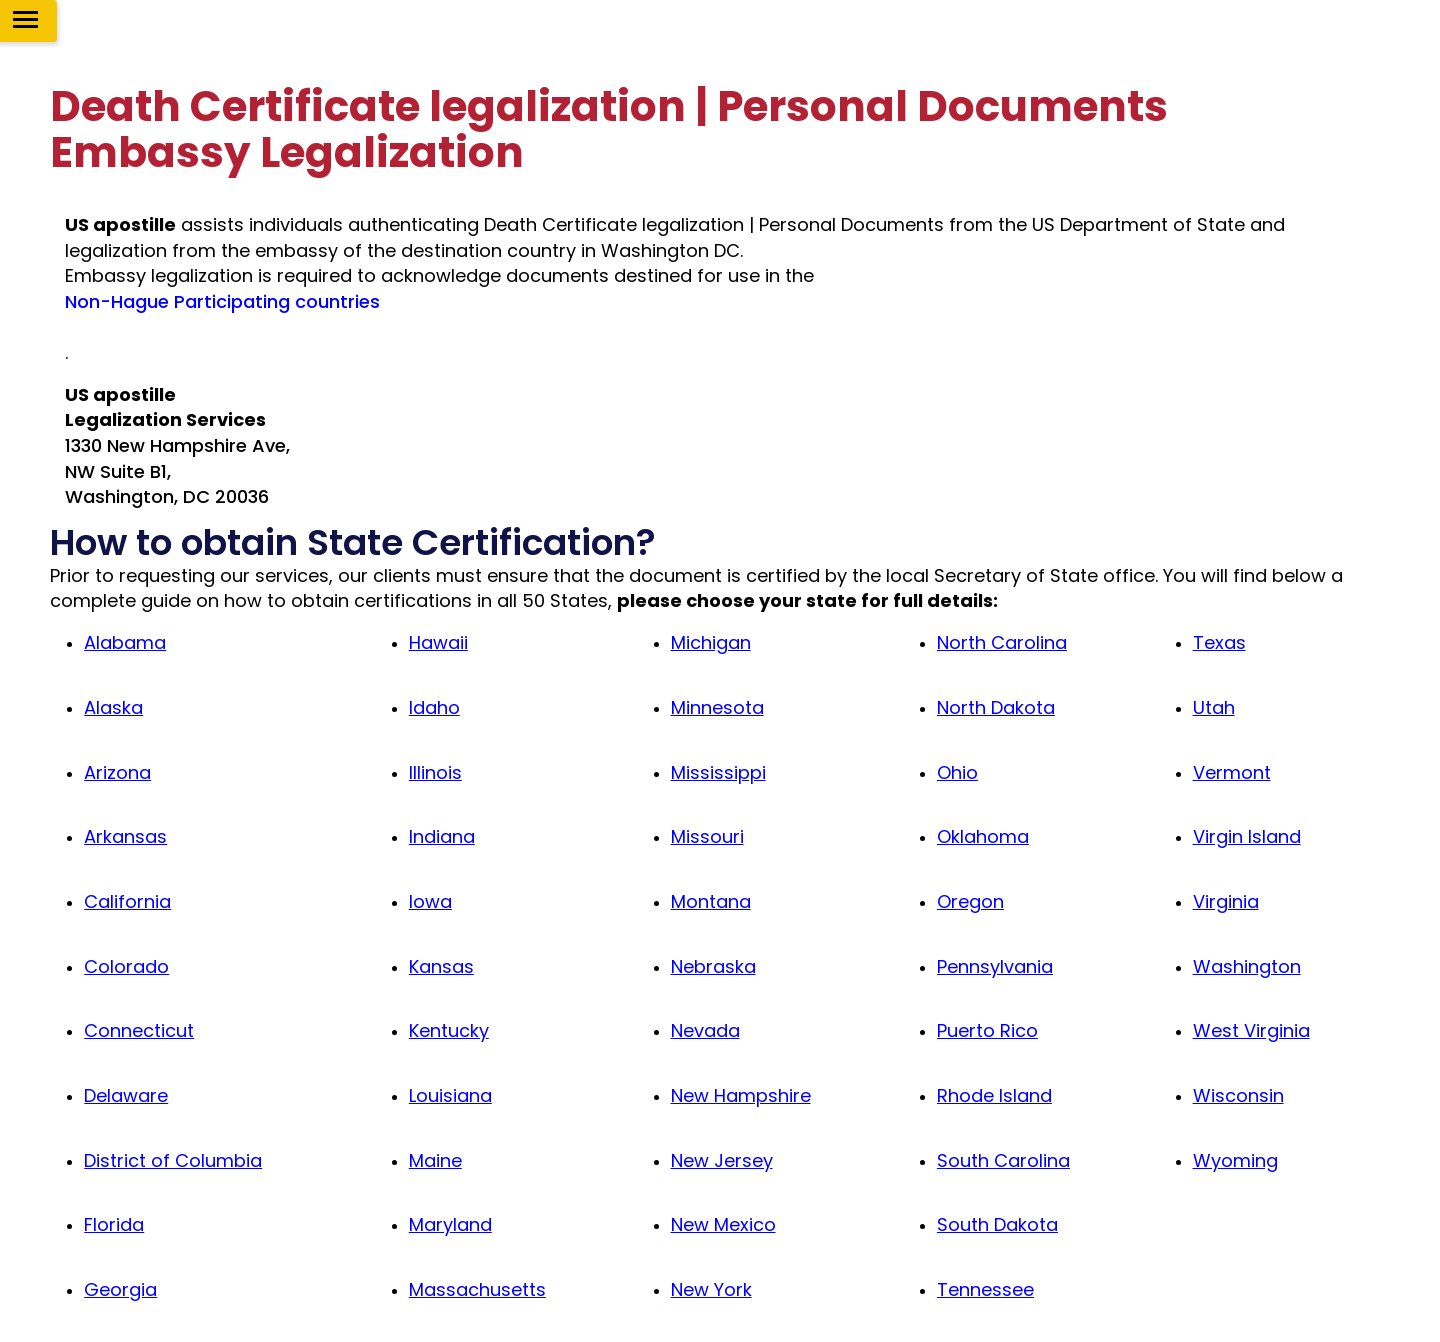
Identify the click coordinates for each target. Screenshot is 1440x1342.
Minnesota (717, 707)
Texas (1219, 642)
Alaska (113, 707)
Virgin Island (1247, 836)
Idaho (434, 707)
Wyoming (1235, 1160)
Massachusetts (477, 1289)
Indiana (442, 836)
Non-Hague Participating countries (222, 301)
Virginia (1226, 901)
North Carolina (1002, 642)
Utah (1214, 707)
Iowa (430, 901)
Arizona (117, 772)
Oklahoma (983, 836)
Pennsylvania (995, 966)
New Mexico (723, 1224)
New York (711, 1289)
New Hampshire (741, 1095)
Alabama (125, 642)
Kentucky (449, 1030)
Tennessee (985, 1289)
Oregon (970, 901)
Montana (711, 901)
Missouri (707, 836)
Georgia (120, 1289)
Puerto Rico (987, 1030)
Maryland (450, 1224)
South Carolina (1003, 1160)
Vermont (1232, 772)
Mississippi (718, 772)
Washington (1247, 966)
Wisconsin (1238, 1095)
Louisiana (450, 1095)
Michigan (711, 642)
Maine (435, 1160)
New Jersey (722, 1160)
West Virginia (1251, 1030)
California (127, 901)
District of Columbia (173, 1160)
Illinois (435, 772)
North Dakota (996, 707)
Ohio (957, 772)
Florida (114, 1224)
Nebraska (713, 966)
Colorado (126, 966)
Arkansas (125, 836)
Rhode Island (994, 1095)
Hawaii (438, 642)
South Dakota (997, 1224)
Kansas (441, 966)
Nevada (705, 1030)
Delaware (126, 1095)
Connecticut (139, 1030)
